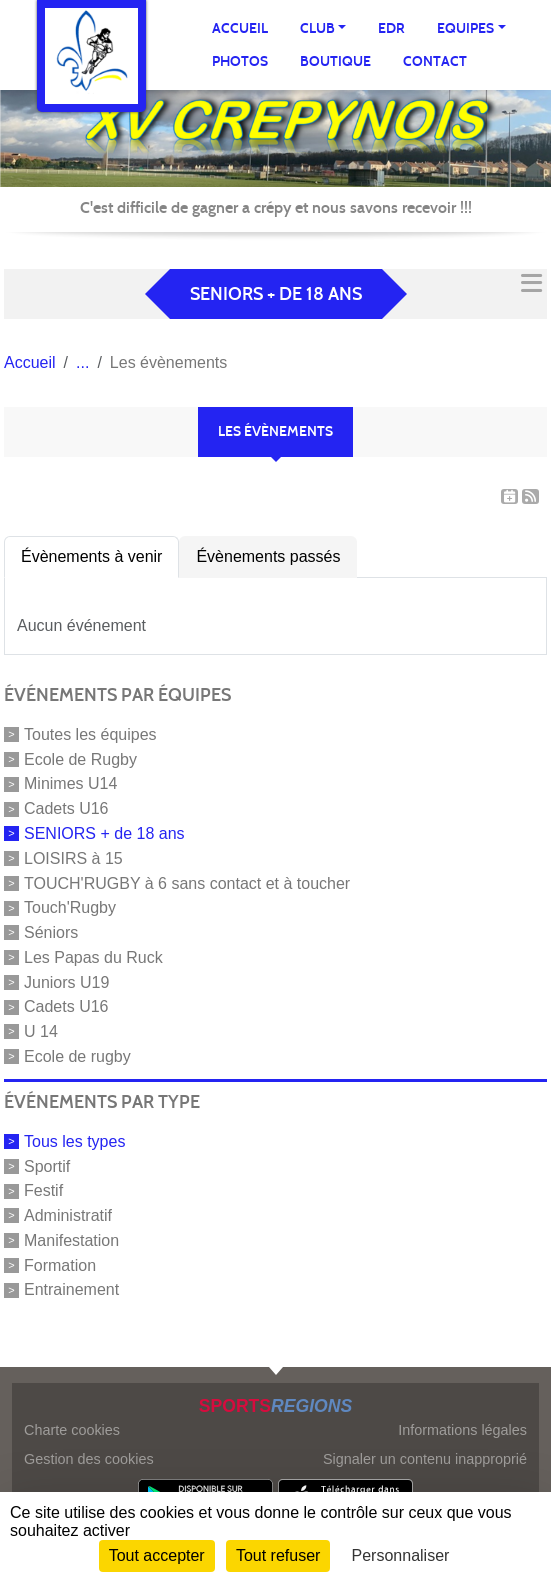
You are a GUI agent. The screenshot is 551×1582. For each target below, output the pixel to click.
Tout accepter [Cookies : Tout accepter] (157, 1555)
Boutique (335, 61)
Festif (43, 1190)
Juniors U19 (66, 981)
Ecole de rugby (77, 1056)
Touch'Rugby (70, 907)
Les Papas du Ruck (93, 957)
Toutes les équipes (90, 734)
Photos (240, 61)
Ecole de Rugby (80, 758)
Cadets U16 (66, 808)
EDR (391, 28)
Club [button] (317, 28)
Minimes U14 (70, 783)
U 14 (41, 1031)
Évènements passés (268, 556)
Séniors (51, 932)
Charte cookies (72, 1430)
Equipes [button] (465, 28)
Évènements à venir (91, 556)
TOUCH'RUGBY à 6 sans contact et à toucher (187, 882)
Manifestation (71, 1240)
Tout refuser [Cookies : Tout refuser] (278, 1555)
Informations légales (462, 1430)
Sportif (47, 1165)
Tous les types (74, 1141)
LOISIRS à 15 (73, 858)
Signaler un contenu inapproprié (425, 1459)
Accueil (240, 28)
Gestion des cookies (89, 1459)
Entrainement (71, 1289)
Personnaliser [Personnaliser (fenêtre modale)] (401, 1555)
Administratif (68, 1215)
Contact (435, 61)
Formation (60, 1264)
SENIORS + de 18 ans (104, 833)
